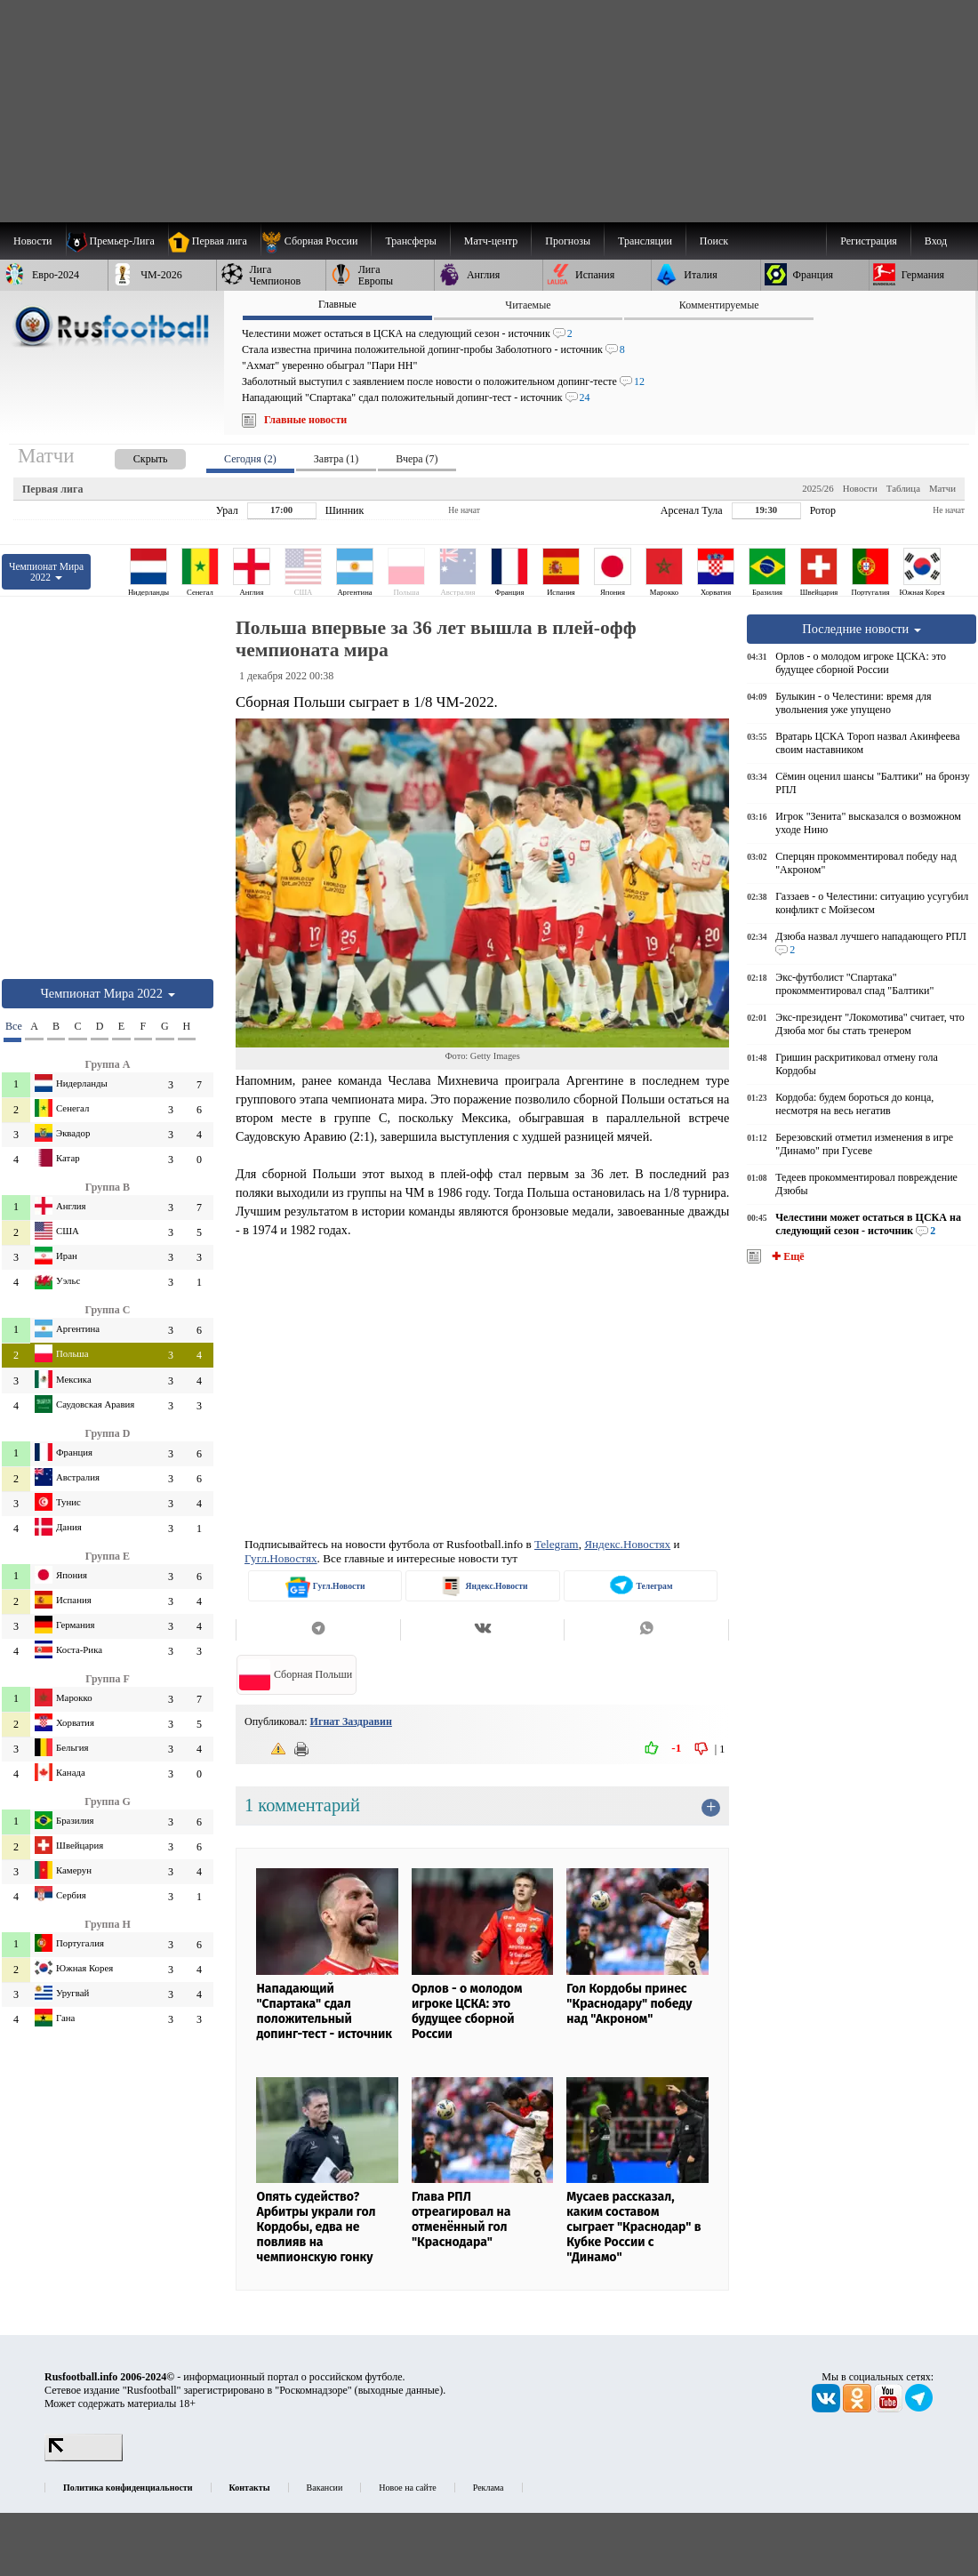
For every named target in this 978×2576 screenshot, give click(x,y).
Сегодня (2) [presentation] (250, 459)
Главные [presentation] (337, 304)
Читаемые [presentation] (527, 305)
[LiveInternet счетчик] (83, 2458)
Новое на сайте (407, 2487)
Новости (860, 488)
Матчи (942, 488)
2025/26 (817, 488)
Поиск (714, 241)
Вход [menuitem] (936, 241)
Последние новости (861, 629)
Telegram (556, 1544)
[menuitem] (316, 241)
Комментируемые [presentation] (719, 305)
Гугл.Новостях (280, 1558)
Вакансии (325, 2487)
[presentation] (132, 456)
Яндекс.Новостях (627, 1544)
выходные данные (399, 2390)
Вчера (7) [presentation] (416, 459)
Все (13, 1026)
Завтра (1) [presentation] (336, 459)
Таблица (903, 488)
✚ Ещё (786, 1256)
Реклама (488, 2487)
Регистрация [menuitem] (868, 241)
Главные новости (305, 419)
